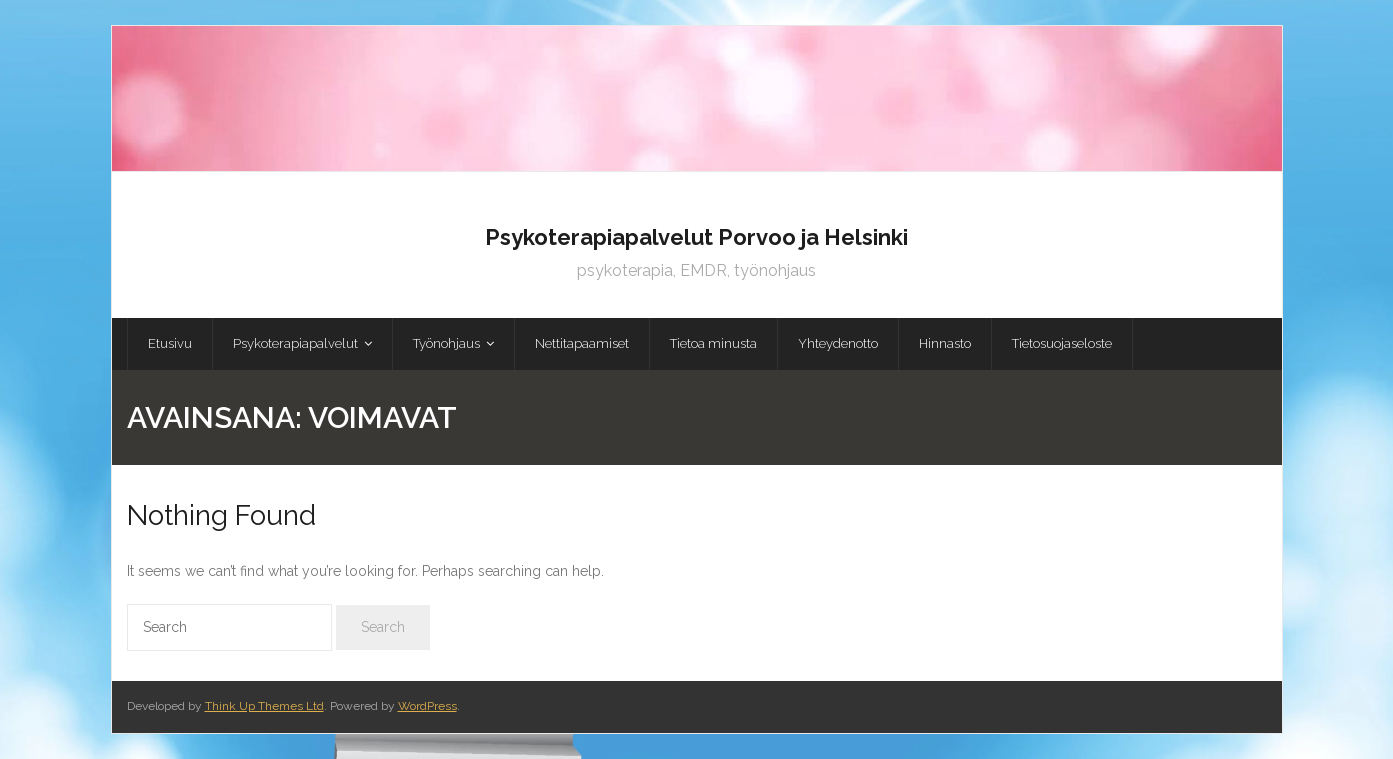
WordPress (427, 706)
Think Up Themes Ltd (264, 706)
